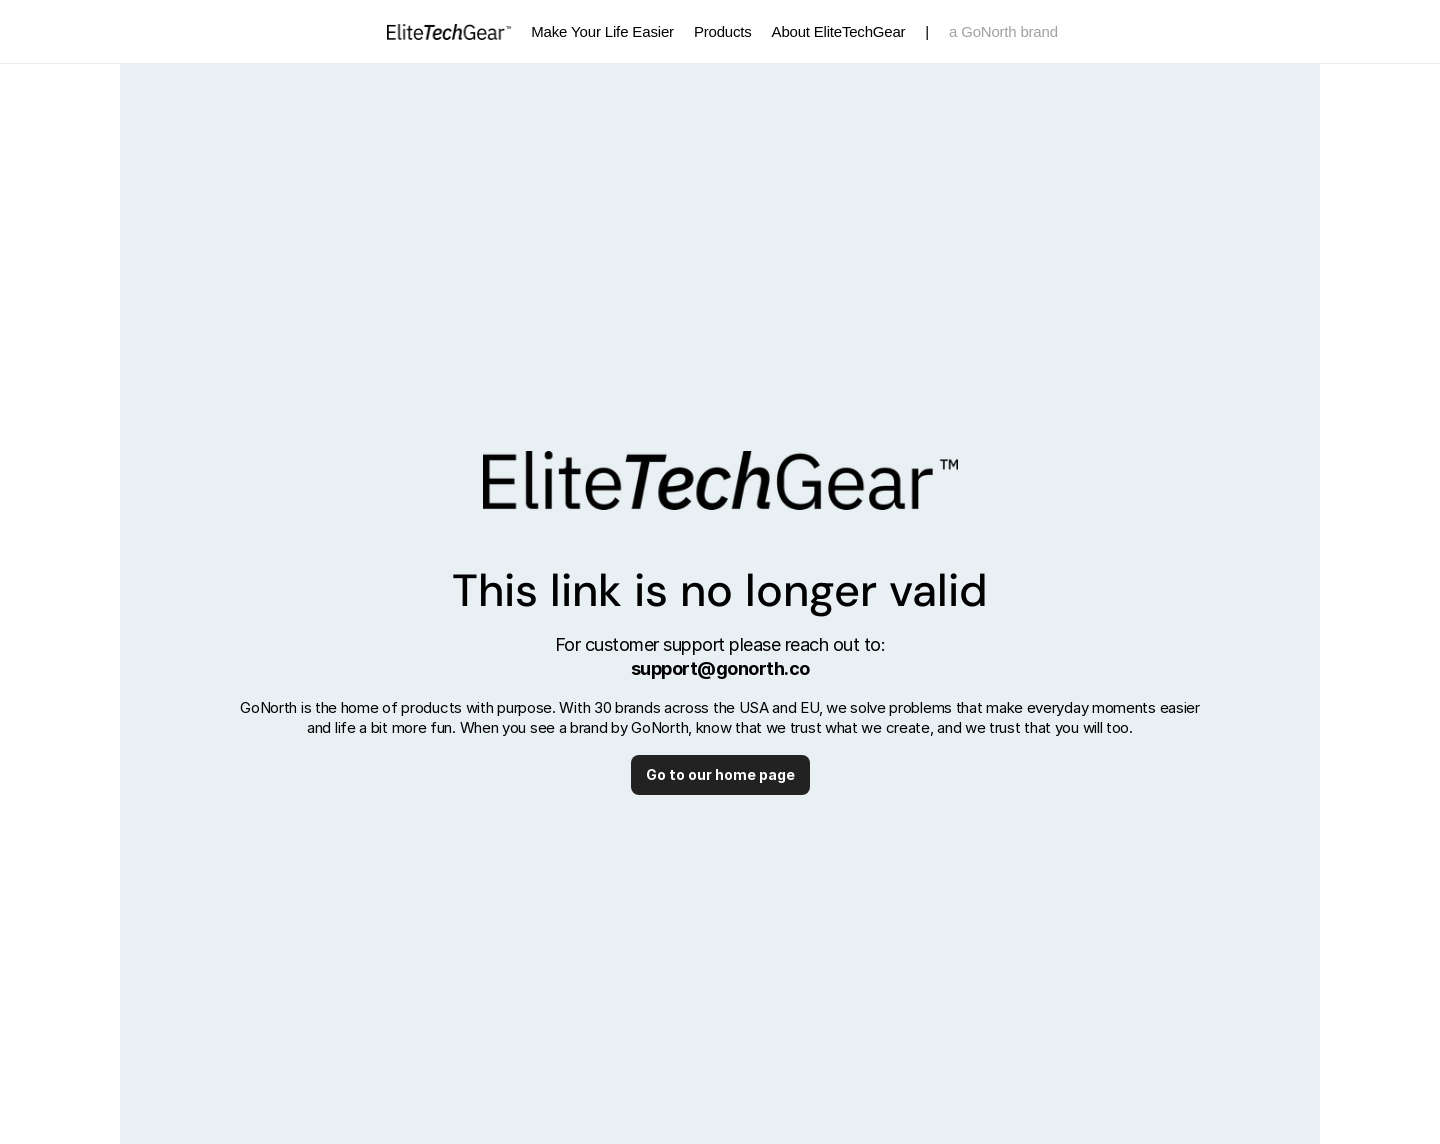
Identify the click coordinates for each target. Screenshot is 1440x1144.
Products (723, 31)
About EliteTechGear (839, 31)
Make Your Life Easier (602, 31)
